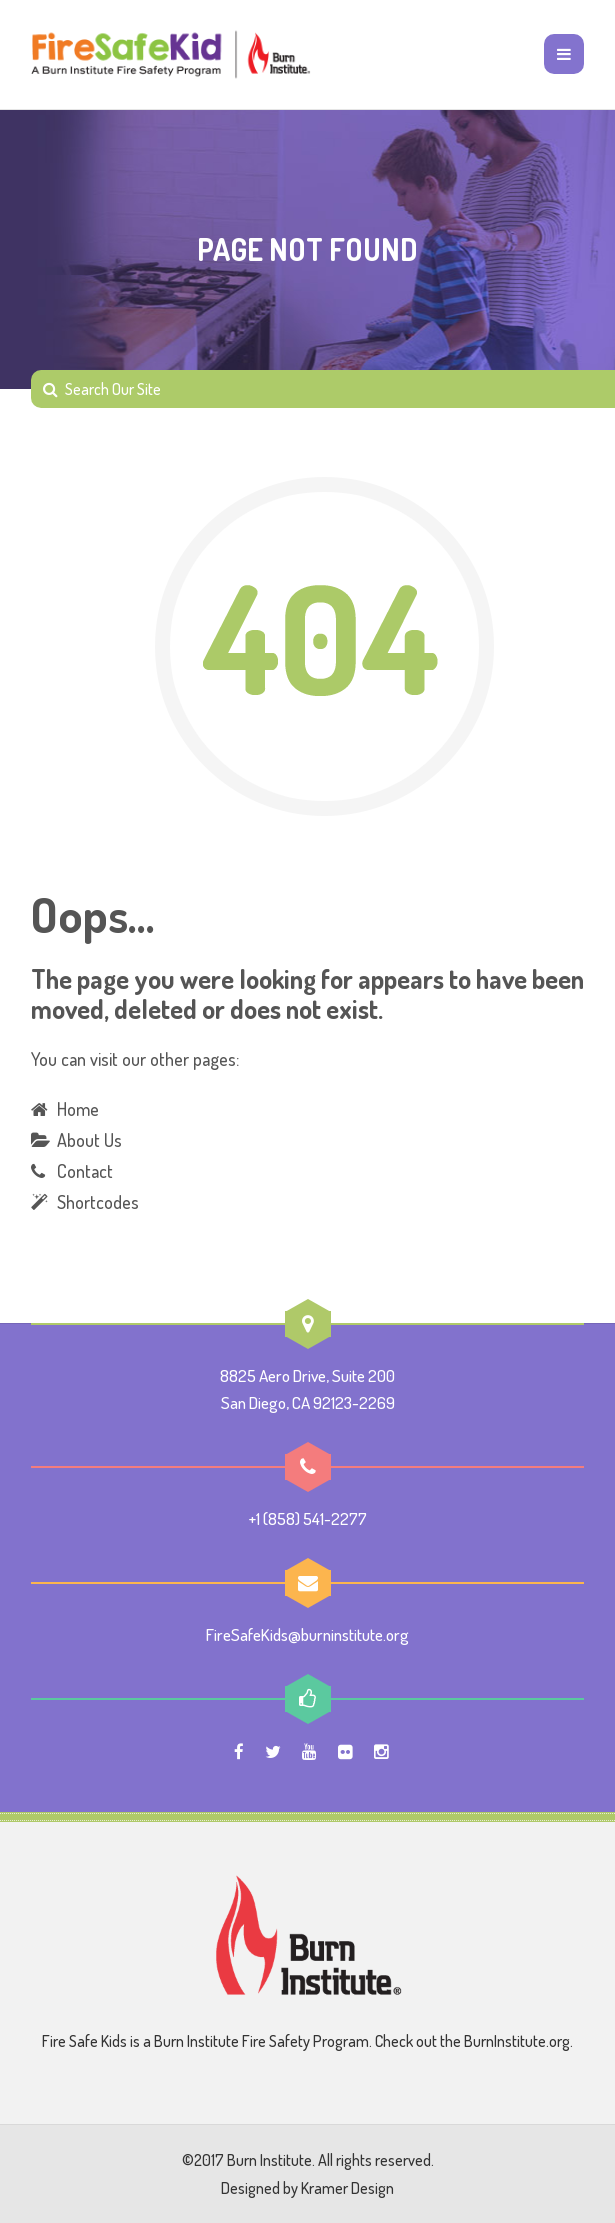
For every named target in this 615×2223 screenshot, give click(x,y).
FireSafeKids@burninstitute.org (307, 1634)
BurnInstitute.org (517, 2041)
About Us (89, 1140)
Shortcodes (98, 1202)
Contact (85, 1171)
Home (78, 1109)
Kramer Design (347, 2188)
